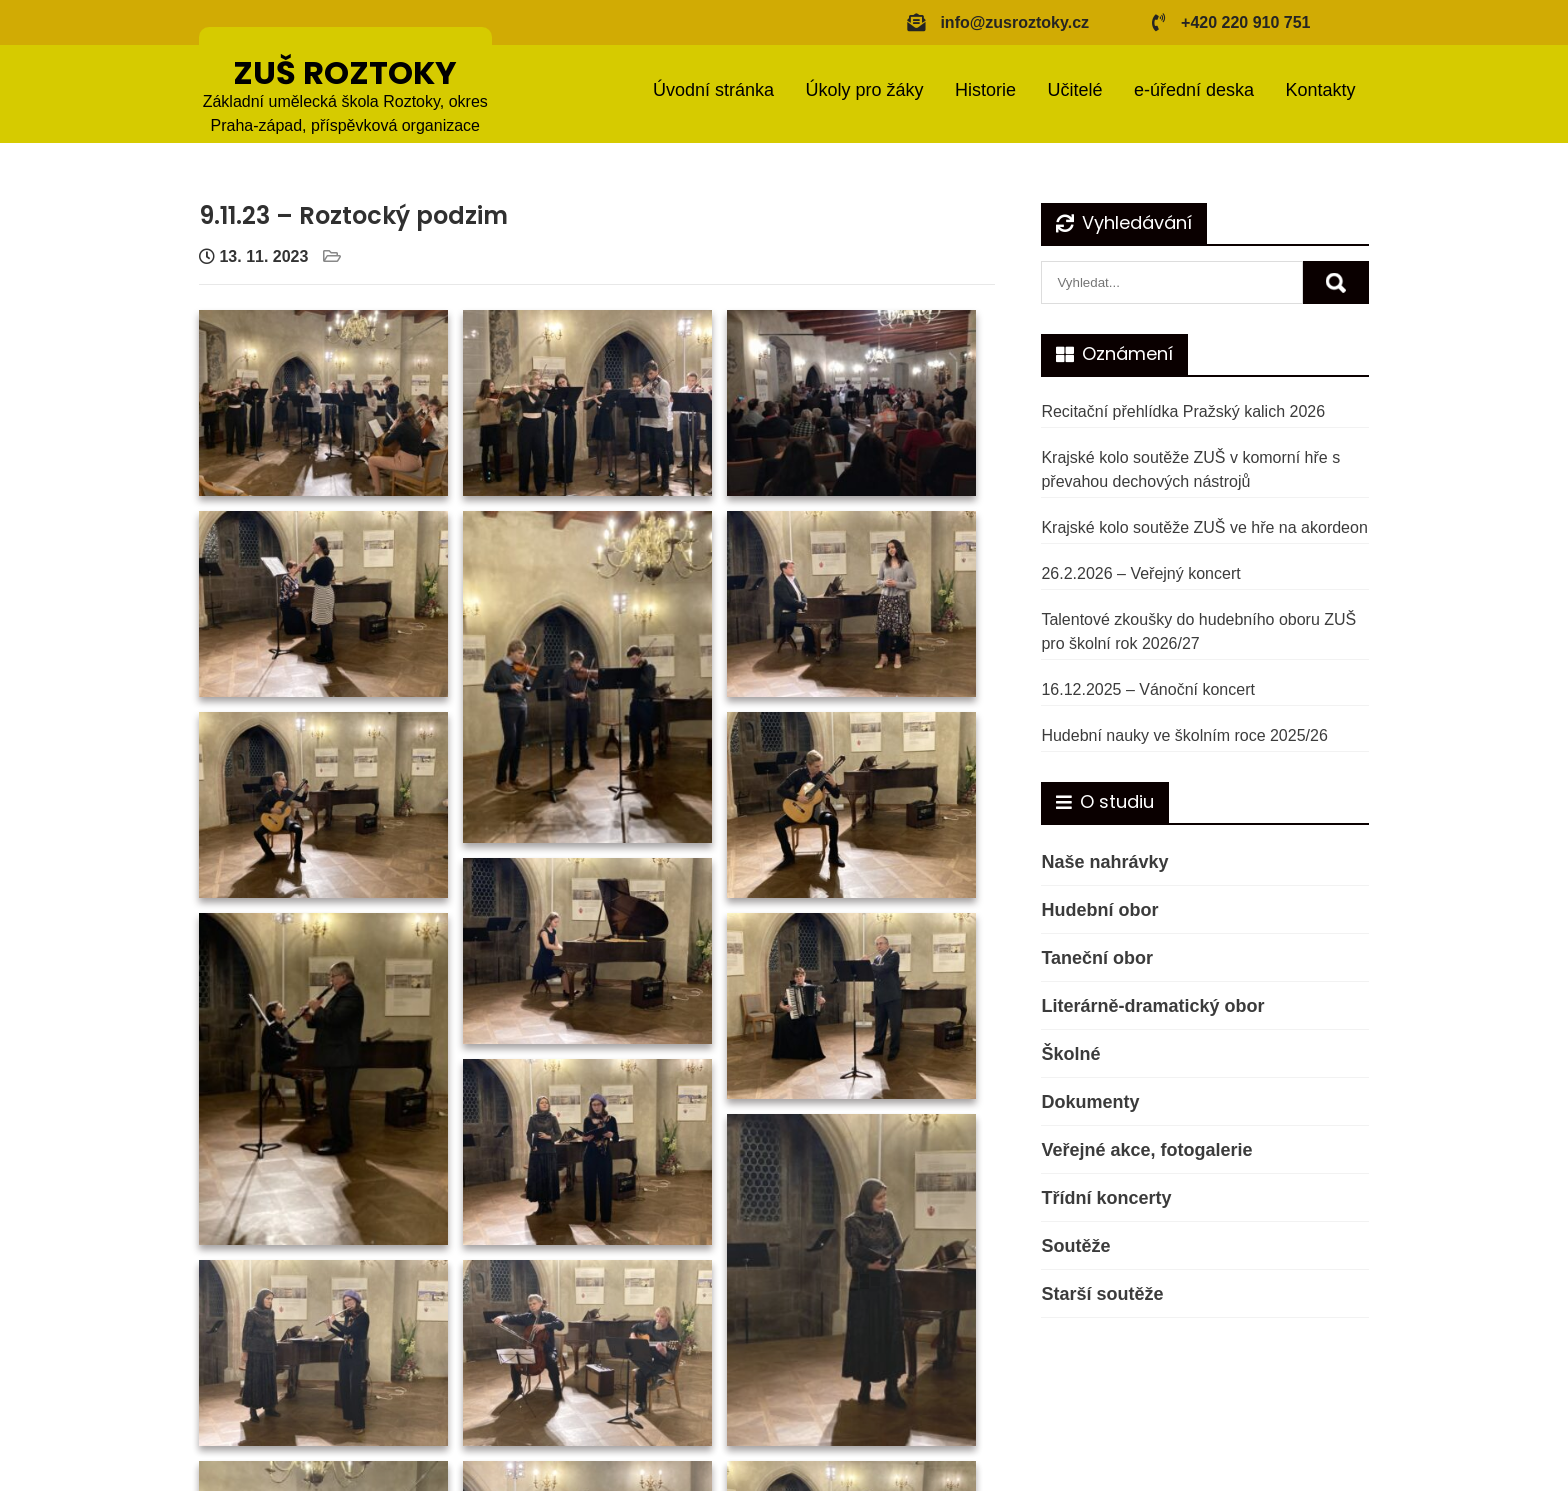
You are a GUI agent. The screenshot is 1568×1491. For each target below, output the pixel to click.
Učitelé (1074, 90)
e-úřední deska (1194, 90)
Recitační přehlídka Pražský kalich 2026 (1183, 411)
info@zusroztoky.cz (1014, 22)
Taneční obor (1097, 958)
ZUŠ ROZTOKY (345, 72)
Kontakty (1320, 90)
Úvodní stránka (713, 90)
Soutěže (1075, 1246)
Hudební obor (1099, 910)
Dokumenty (1090, 1102)
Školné (1070, 1054)
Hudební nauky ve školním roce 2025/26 (1184, 735)
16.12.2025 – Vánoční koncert (1148, 689)
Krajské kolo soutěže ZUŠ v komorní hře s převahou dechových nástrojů (1190, 469)
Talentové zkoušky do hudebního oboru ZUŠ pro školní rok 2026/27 (1198, 631)
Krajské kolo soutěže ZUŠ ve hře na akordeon (1204, 527)
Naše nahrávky (1104, 862)
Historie (985, 90)
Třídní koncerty (1106, 1198)
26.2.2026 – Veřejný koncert (1140, 573)
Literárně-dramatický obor (1152, 1006)
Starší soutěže (1102, 1294)
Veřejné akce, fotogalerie (1146, 1150)
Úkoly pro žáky (864, 90)
